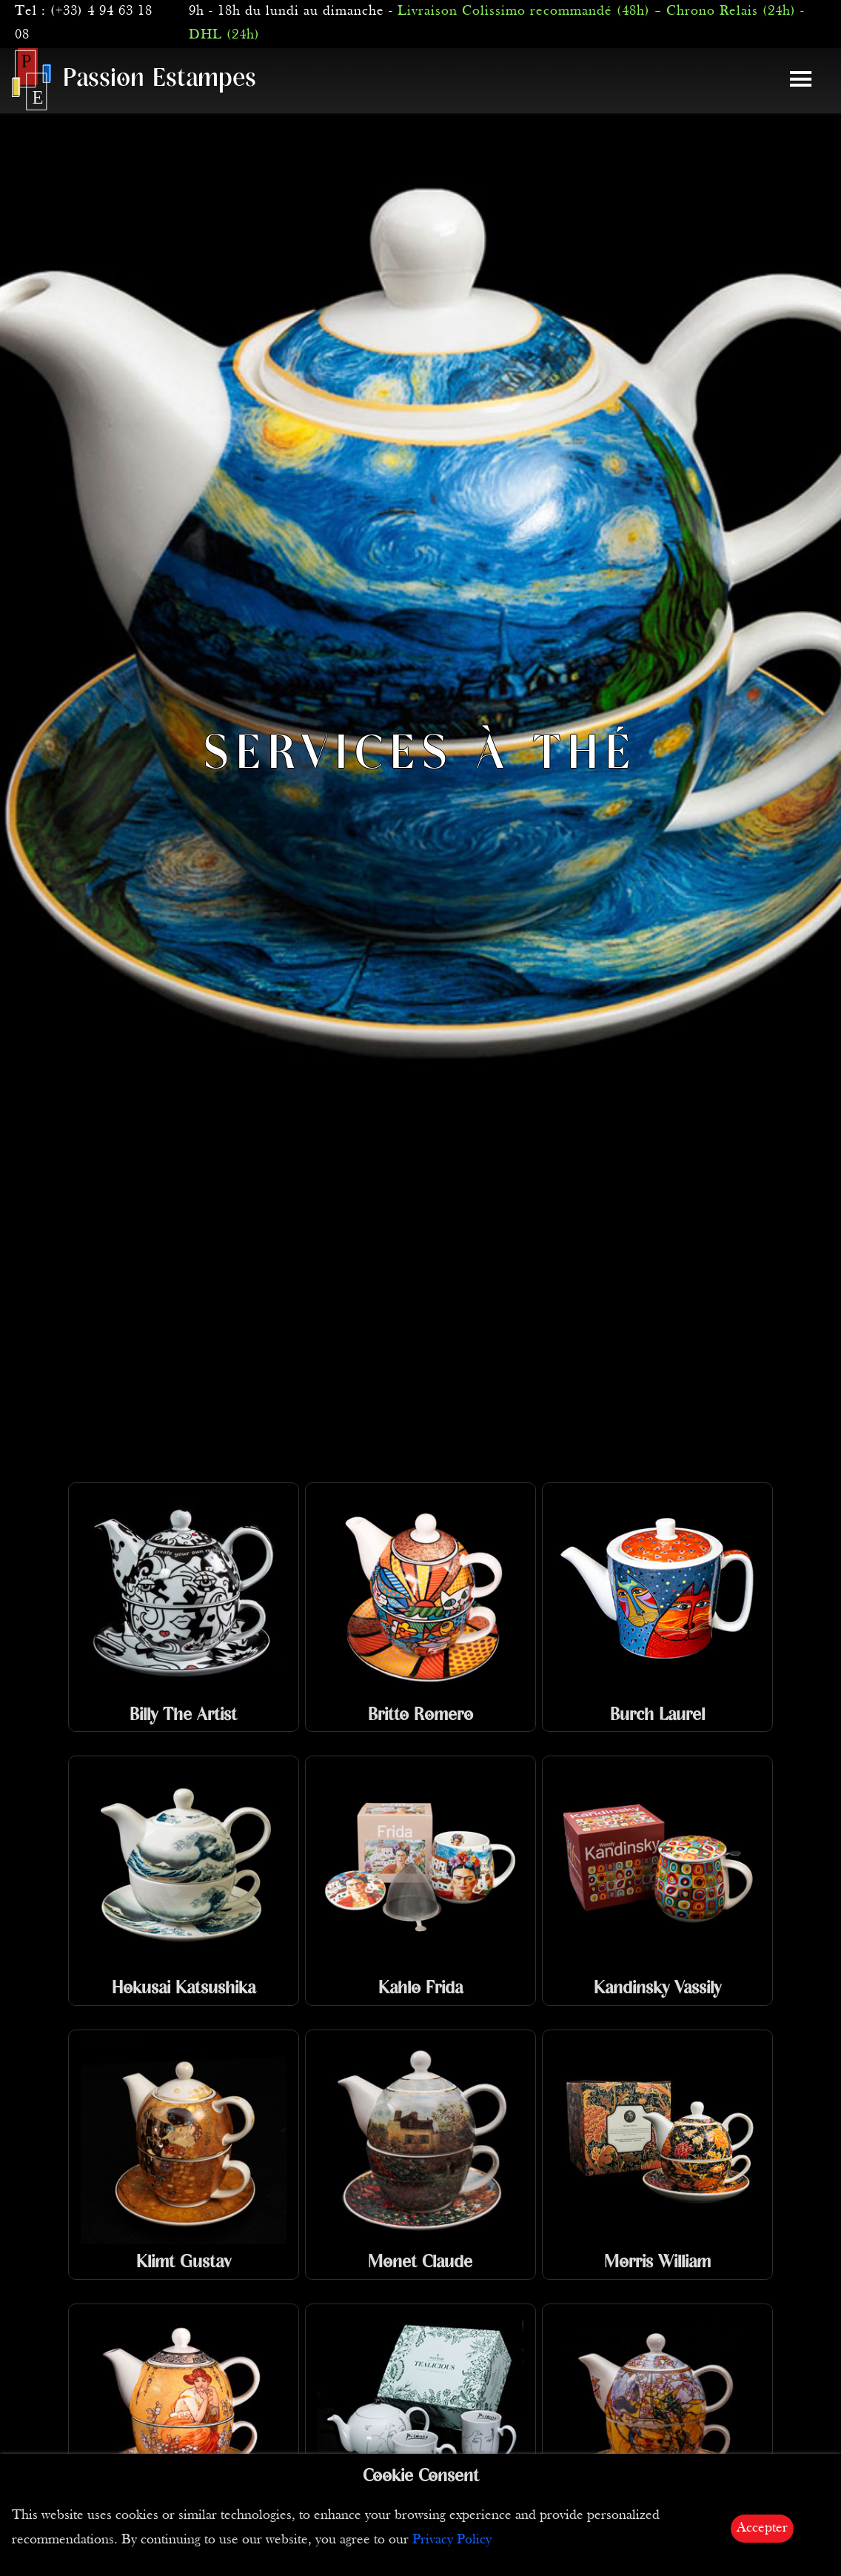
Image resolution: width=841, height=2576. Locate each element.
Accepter (762, 2528)
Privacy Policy (452, 2540)
